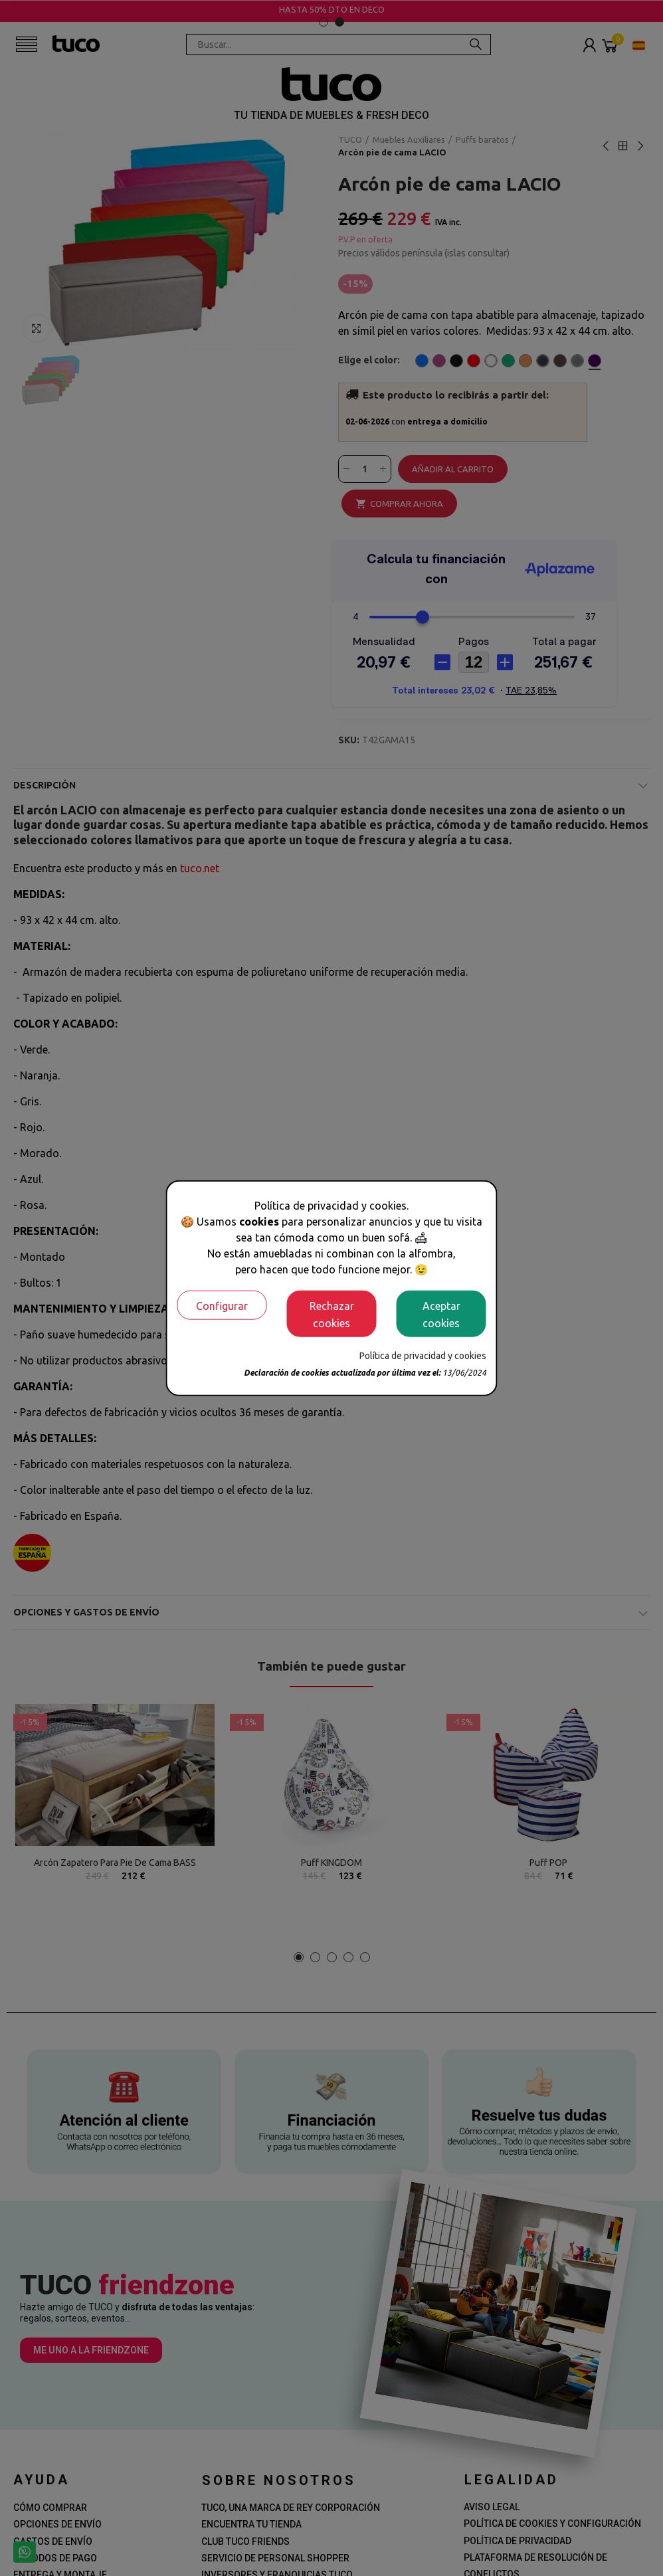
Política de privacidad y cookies (422, 1355)
